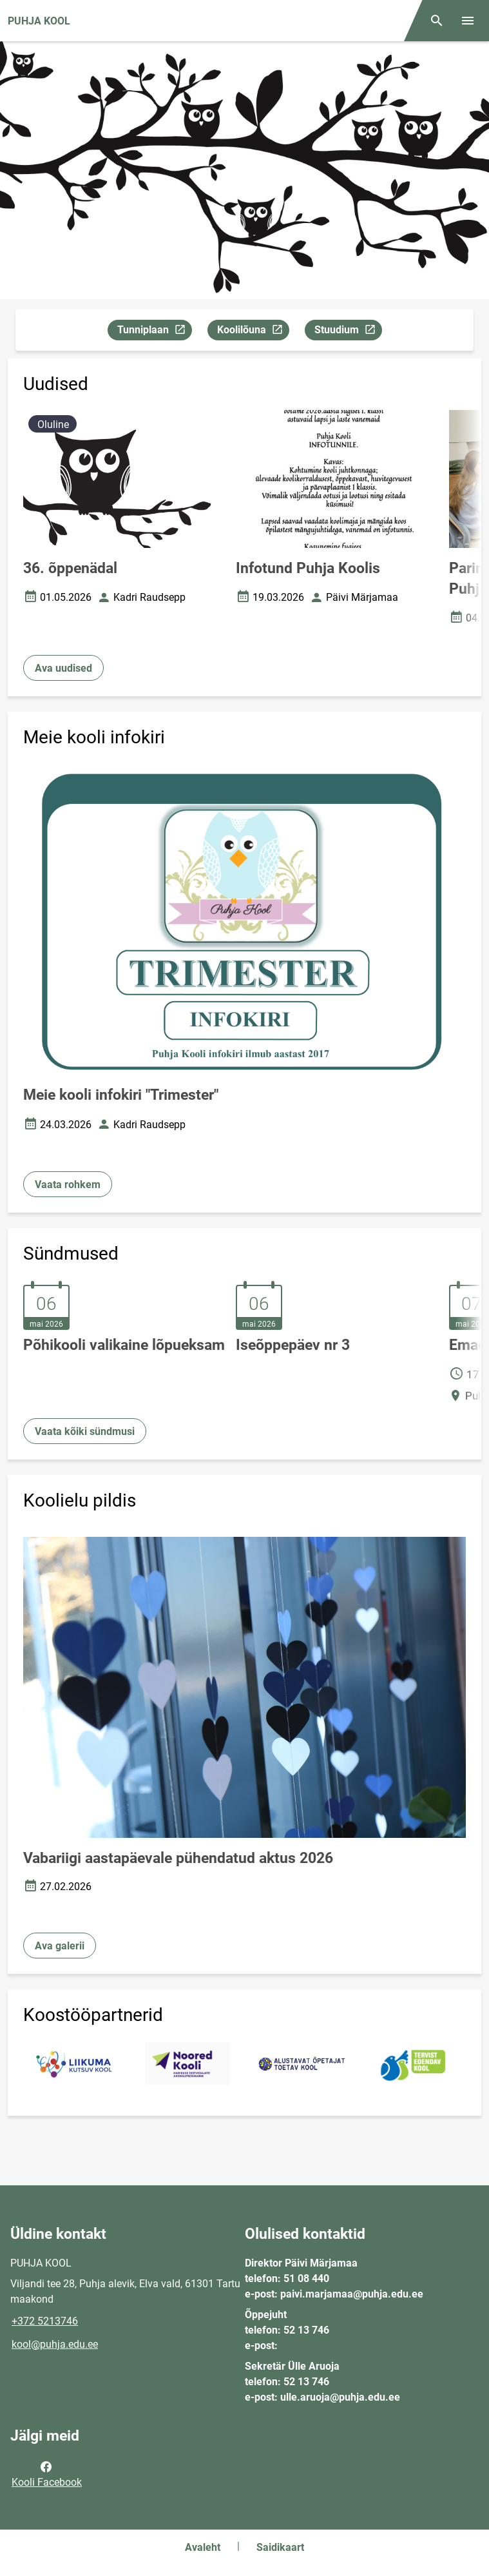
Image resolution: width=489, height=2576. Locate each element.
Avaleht (202, 2547)
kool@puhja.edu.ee (55, 2344)
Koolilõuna (252, 331)
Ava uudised (63, 668)
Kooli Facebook (47, 2473)
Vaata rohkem (68, 1184)
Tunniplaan (154, 331)
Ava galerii (59, 1946)
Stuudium (348, 331)
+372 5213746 (45, 2321)
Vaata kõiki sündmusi (85, 1431)
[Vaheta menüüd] (467, 20)
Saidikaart (280, 2547)
